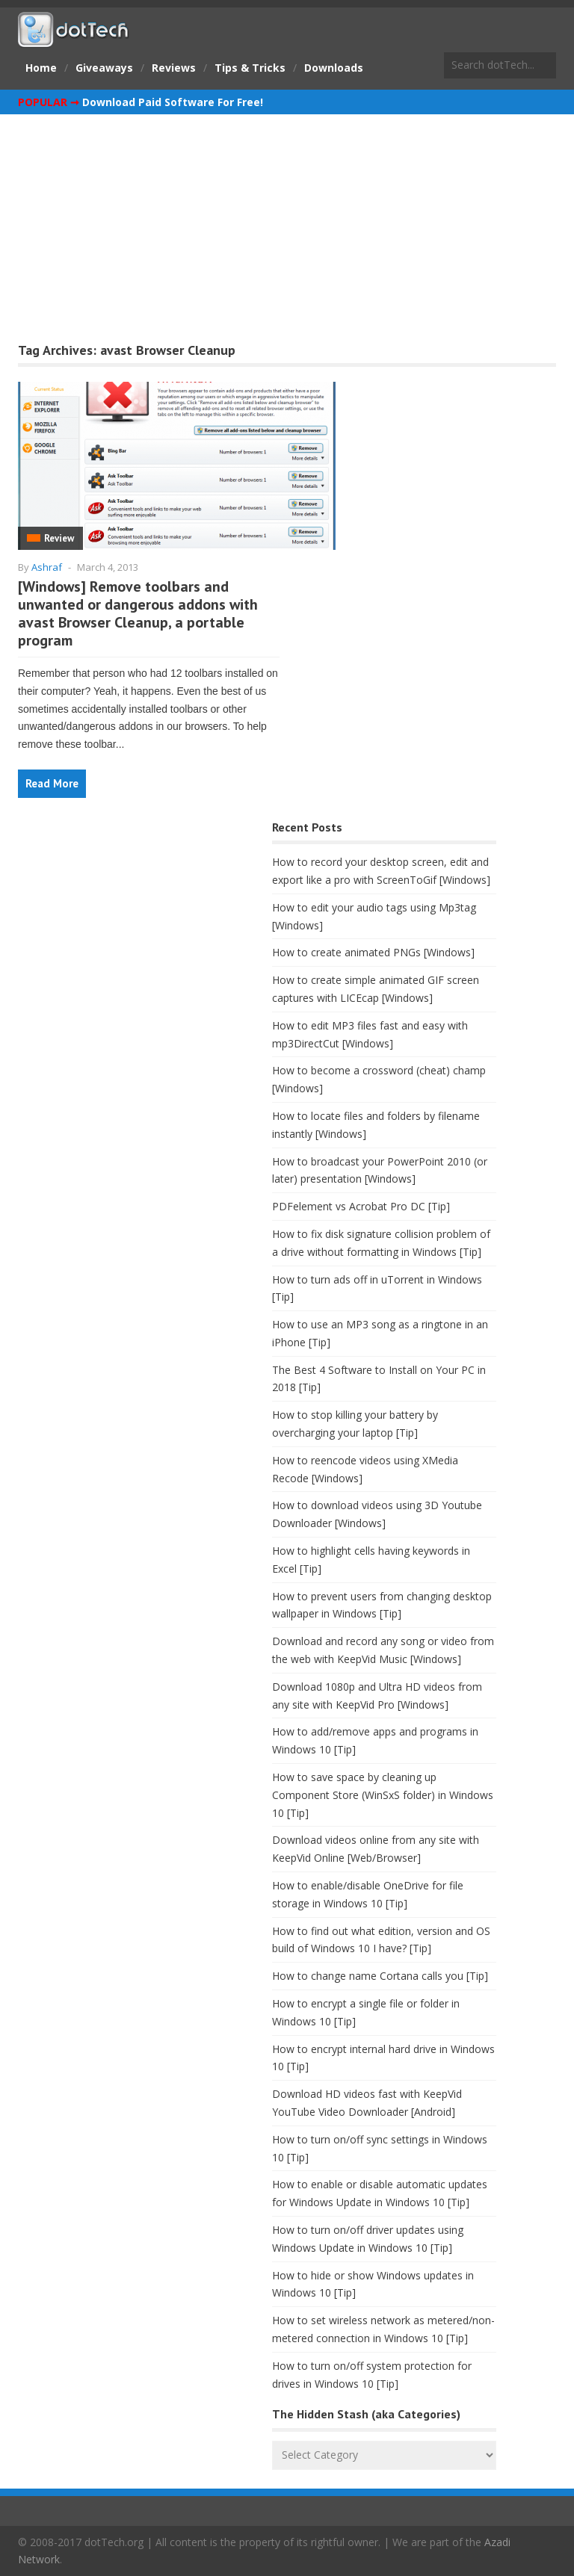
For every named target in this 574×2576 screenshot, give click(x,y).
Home (41, 68)
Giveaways (104, 68)
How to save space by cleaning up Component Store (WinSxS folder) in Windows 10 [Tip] (382, 1795)
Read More (51, 783)
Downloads (333, 68)
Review (59, 538)
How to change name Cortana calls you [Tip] (380, 1976)
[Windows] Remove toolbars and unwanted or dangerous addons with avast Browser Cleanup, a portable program (138, 613)
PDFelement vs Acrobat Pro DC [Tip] (361, 1206)
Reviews (174, 68)
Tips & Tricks (250, 68)
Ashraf (46, 567)
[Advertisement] (287, 226)
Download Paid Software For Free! (172, 102)
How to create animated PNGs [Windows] (373, 952)
